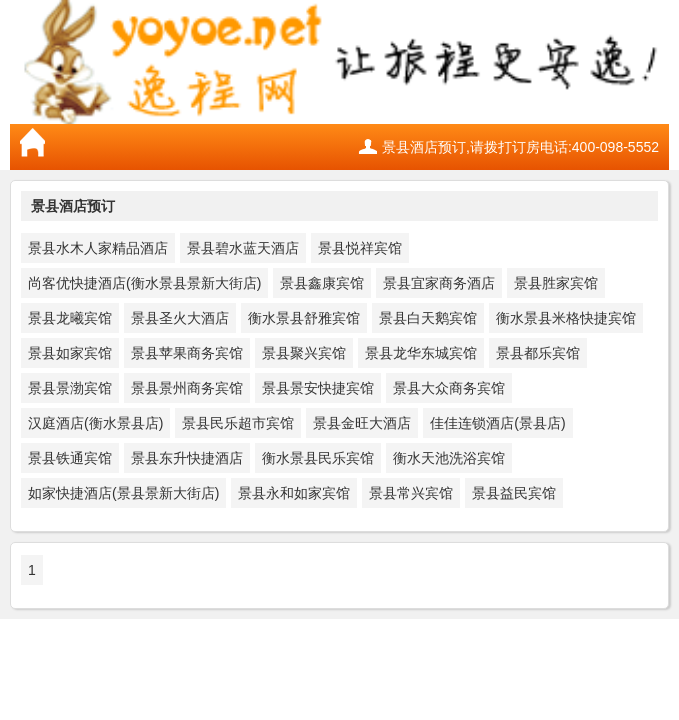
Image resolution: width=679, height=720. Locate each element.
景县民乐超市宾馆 (238, 423)
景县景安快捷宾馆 (318, 388)
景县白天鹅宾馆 (428, 318)
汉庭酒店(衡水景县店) (95, 423)
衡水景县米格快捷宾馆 (566, 318)
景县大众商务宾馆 (449, 388)
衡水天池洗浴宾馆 (449, 458)
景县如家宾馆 (70, 353)
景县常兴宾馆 (411, 493)
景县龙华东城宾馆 (421, 353)
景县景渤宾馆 (70, 388)
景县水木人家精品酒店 (98, 248)
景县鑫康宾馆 (322, 283)
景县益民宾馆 (514, 493)
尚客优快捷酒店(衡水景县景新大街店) (144, 283)
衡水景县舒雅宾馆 (304, 318)
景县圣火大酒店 (180, 318)
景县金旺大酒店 (362, 423)
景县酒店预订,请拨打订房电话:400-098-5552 (520, 147)
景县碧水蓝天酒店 (243, 248)
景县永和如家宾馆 (294, 493)
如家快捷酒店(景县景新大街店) (123, 493)
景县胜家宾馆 (556, 283)
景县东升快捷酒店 (187, 458)
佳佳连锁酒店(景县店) (497, 423)
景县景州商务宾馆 (187, 388)
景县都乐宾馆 (538, 353)
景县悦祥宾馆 (360, 248)
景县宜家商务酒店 (439, 283)
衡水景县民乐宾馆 (318, 458)
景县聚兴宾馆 (304, 353)
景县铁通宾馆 (70, 458)
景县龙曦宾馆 (70, 318)
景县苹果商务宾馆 (187, 353)
